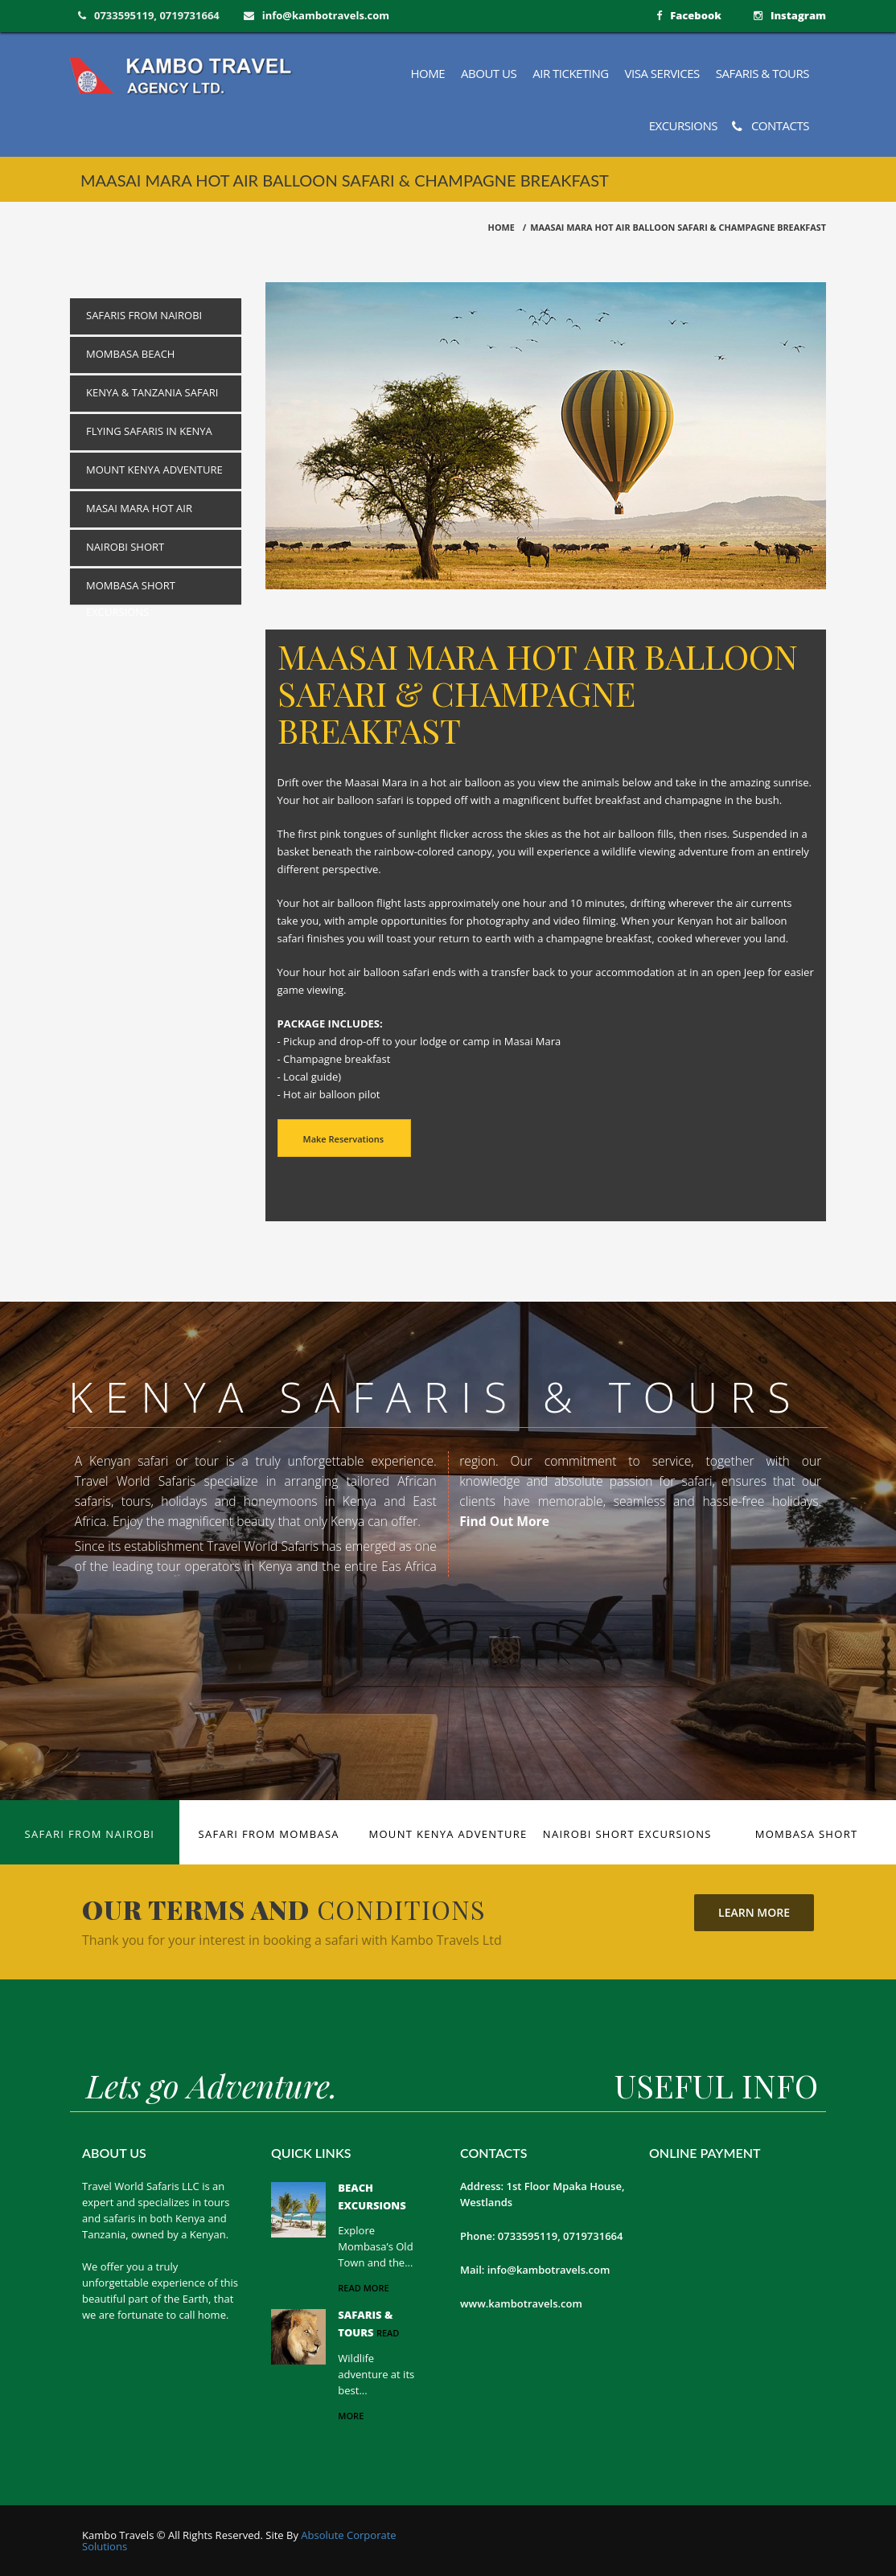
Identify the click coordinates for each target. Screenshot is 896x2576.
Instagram (798, 15)
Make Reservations (343, 1139)
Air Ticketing (570, 73)
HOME (501, 227)
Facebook (695, 15)
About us (488, 73)
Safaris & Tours (762, 73)
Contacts (771, 126)
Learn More (754, 1912)
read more (363, 2288)
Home (428, 73)
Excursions (683, 125)
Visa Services (662, 73)
